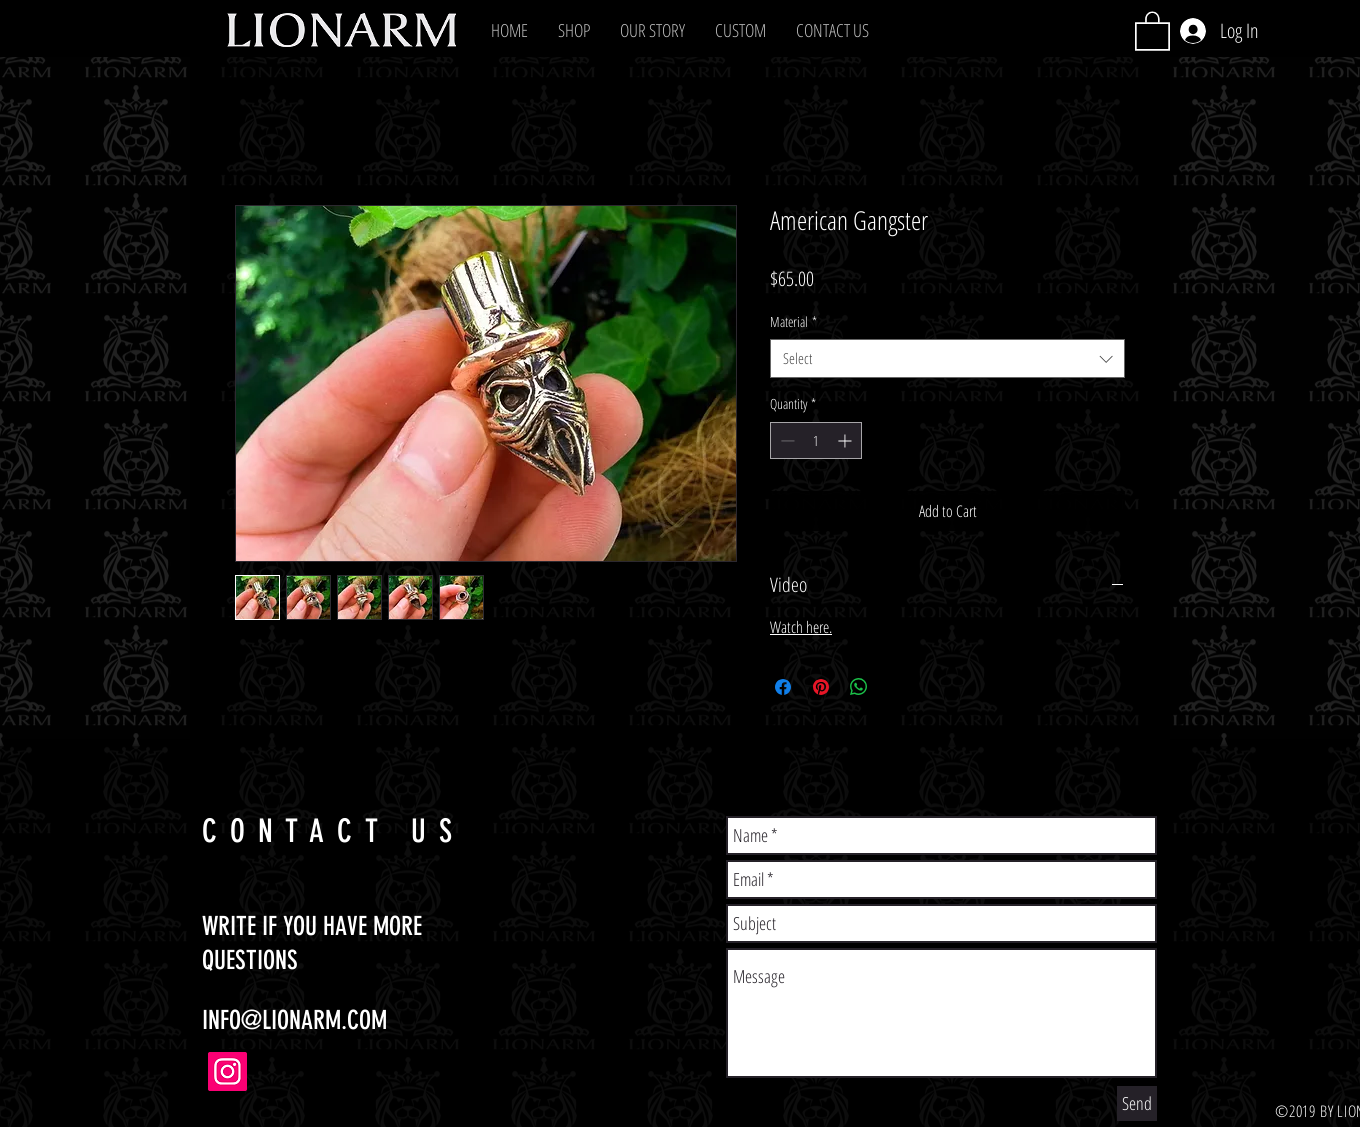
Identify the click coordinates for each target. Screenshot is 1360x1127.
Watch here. (801, 627)
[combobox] (947, 358)
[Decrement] (785, 440)
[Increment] (846, 440)
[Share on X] (897, 687)
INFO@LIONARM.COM (294, 1020)
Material (793, 321)
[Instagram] (227, 1071)
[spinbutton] (816, 440)
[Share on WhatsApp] (859, 687)
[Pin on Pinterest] (821, 687)
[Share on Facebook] (783, 687)
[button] (574, 30)
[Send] (1137, 1103)
